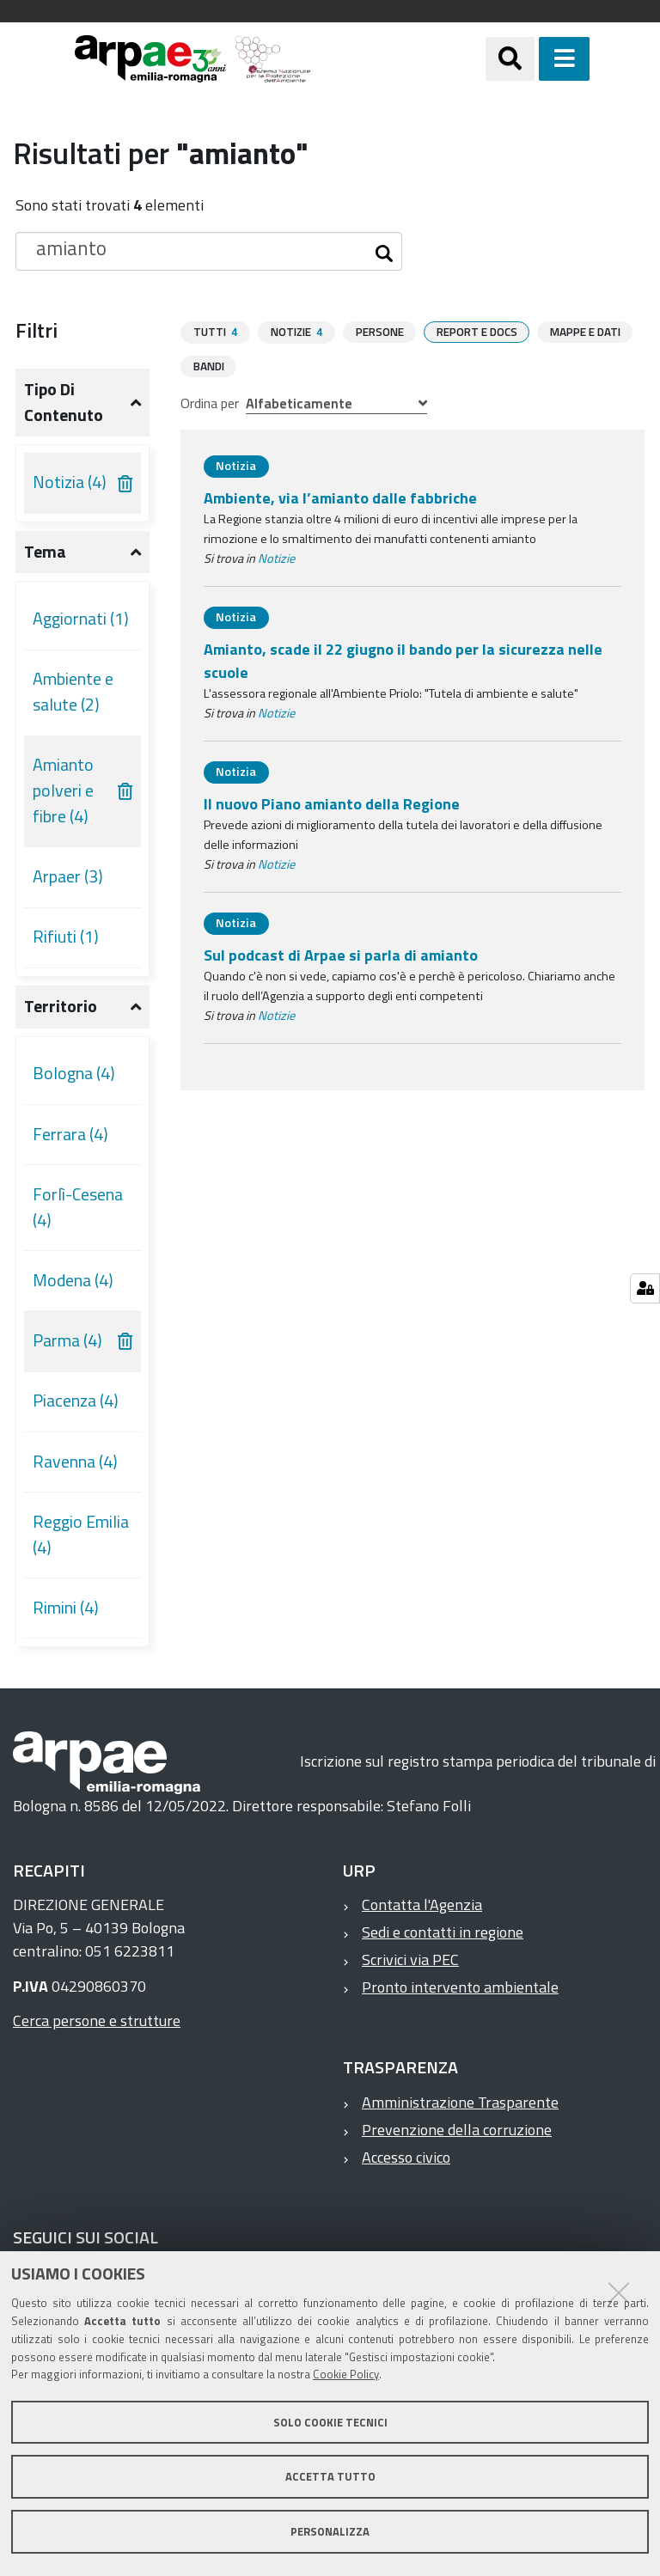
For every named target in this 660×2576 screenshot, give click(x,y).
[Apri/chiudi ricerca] (531, 59)
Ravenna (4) (75, 1461)
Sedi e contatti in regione (442, 1932)
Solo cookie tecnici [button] (330, 2422)
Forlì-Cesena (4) (78, 1207)
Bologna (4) (74, 1073)
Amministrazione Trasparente (460, 2102)
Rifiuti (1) (66, 936)
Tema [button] (45, 552)
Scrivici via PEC (410, 1959)
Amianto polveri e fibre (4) (63, 790)
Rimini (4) (66, 1608)
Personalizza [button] (330, 2531)
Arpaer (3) (68, 876)
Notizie (276, 557)
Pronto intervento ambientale (460, 1987)
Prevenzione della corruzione (457, 2129)
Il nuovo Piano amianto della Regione (332, 803)
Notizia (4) (70, 482)
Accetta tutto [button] (330, 2476)
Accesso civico (406, 2157)
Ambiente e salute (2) (73, 691)
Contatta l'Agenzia (422, 1904)
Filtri (36, 329)
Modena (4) (73, 1280)
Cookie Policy (346, 2374)
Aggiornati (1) (81, 619)
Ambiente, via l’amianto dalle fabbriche (340, 497)
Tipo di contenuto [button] (63, 402)
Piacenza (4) (76, 1400)
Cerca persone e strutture (96, 2020)
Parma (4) (67, 1340)
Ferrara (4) (70, 1134)
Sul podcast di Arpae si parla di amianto (341, 954)
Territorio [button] (60, 1006)
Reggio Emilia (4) (81, 1534)
